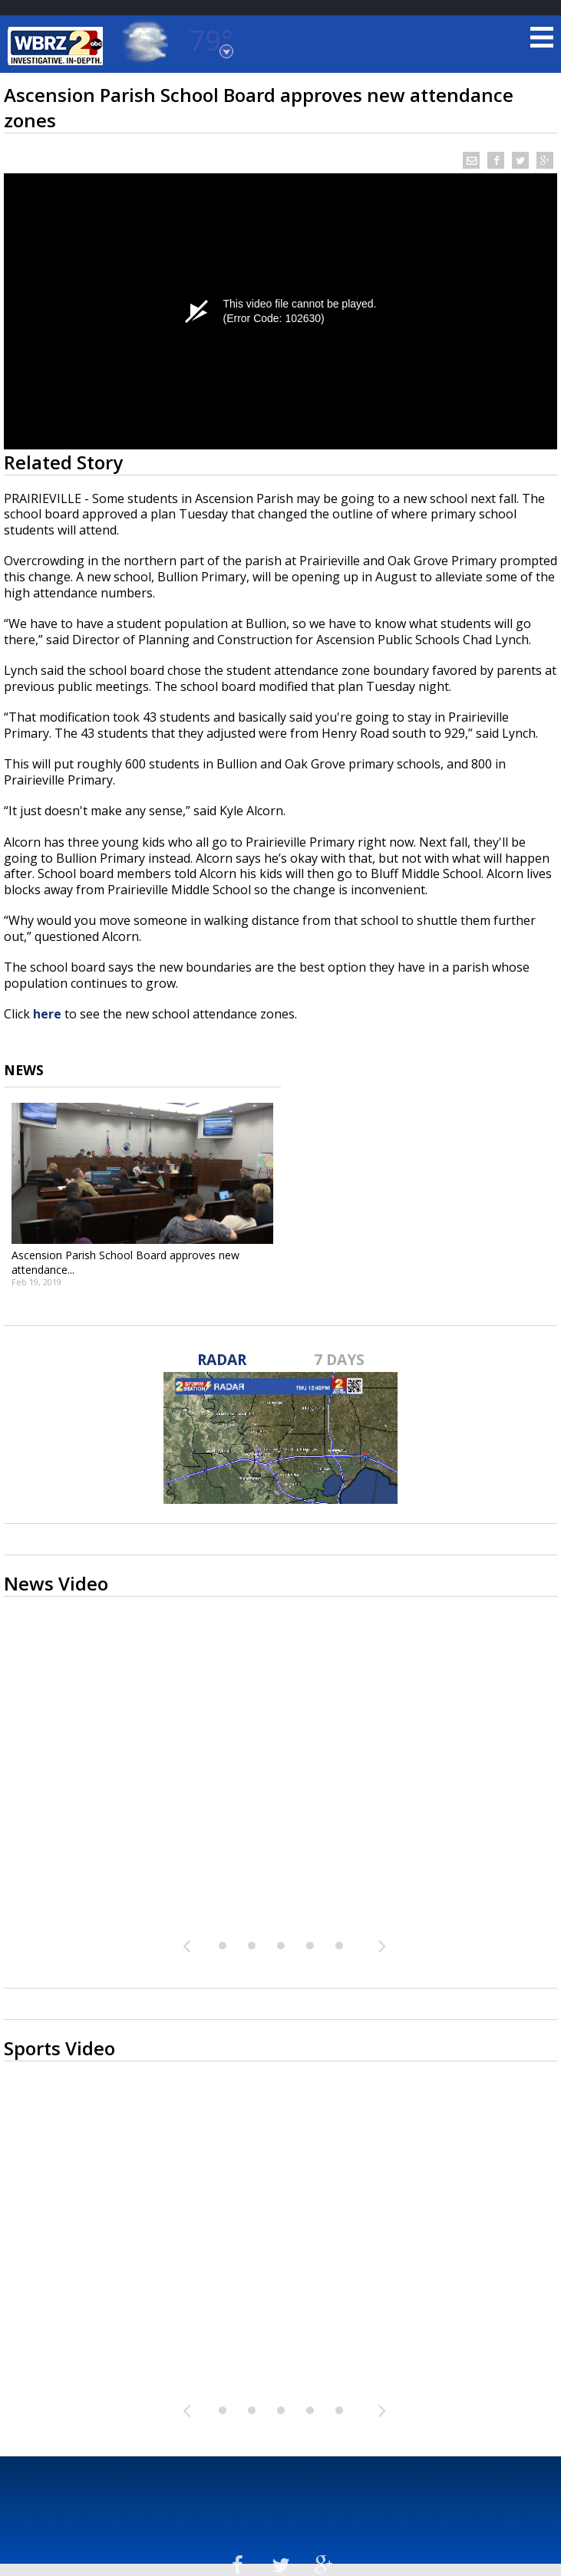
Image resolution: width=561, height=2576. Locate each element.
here (47, 1013)
